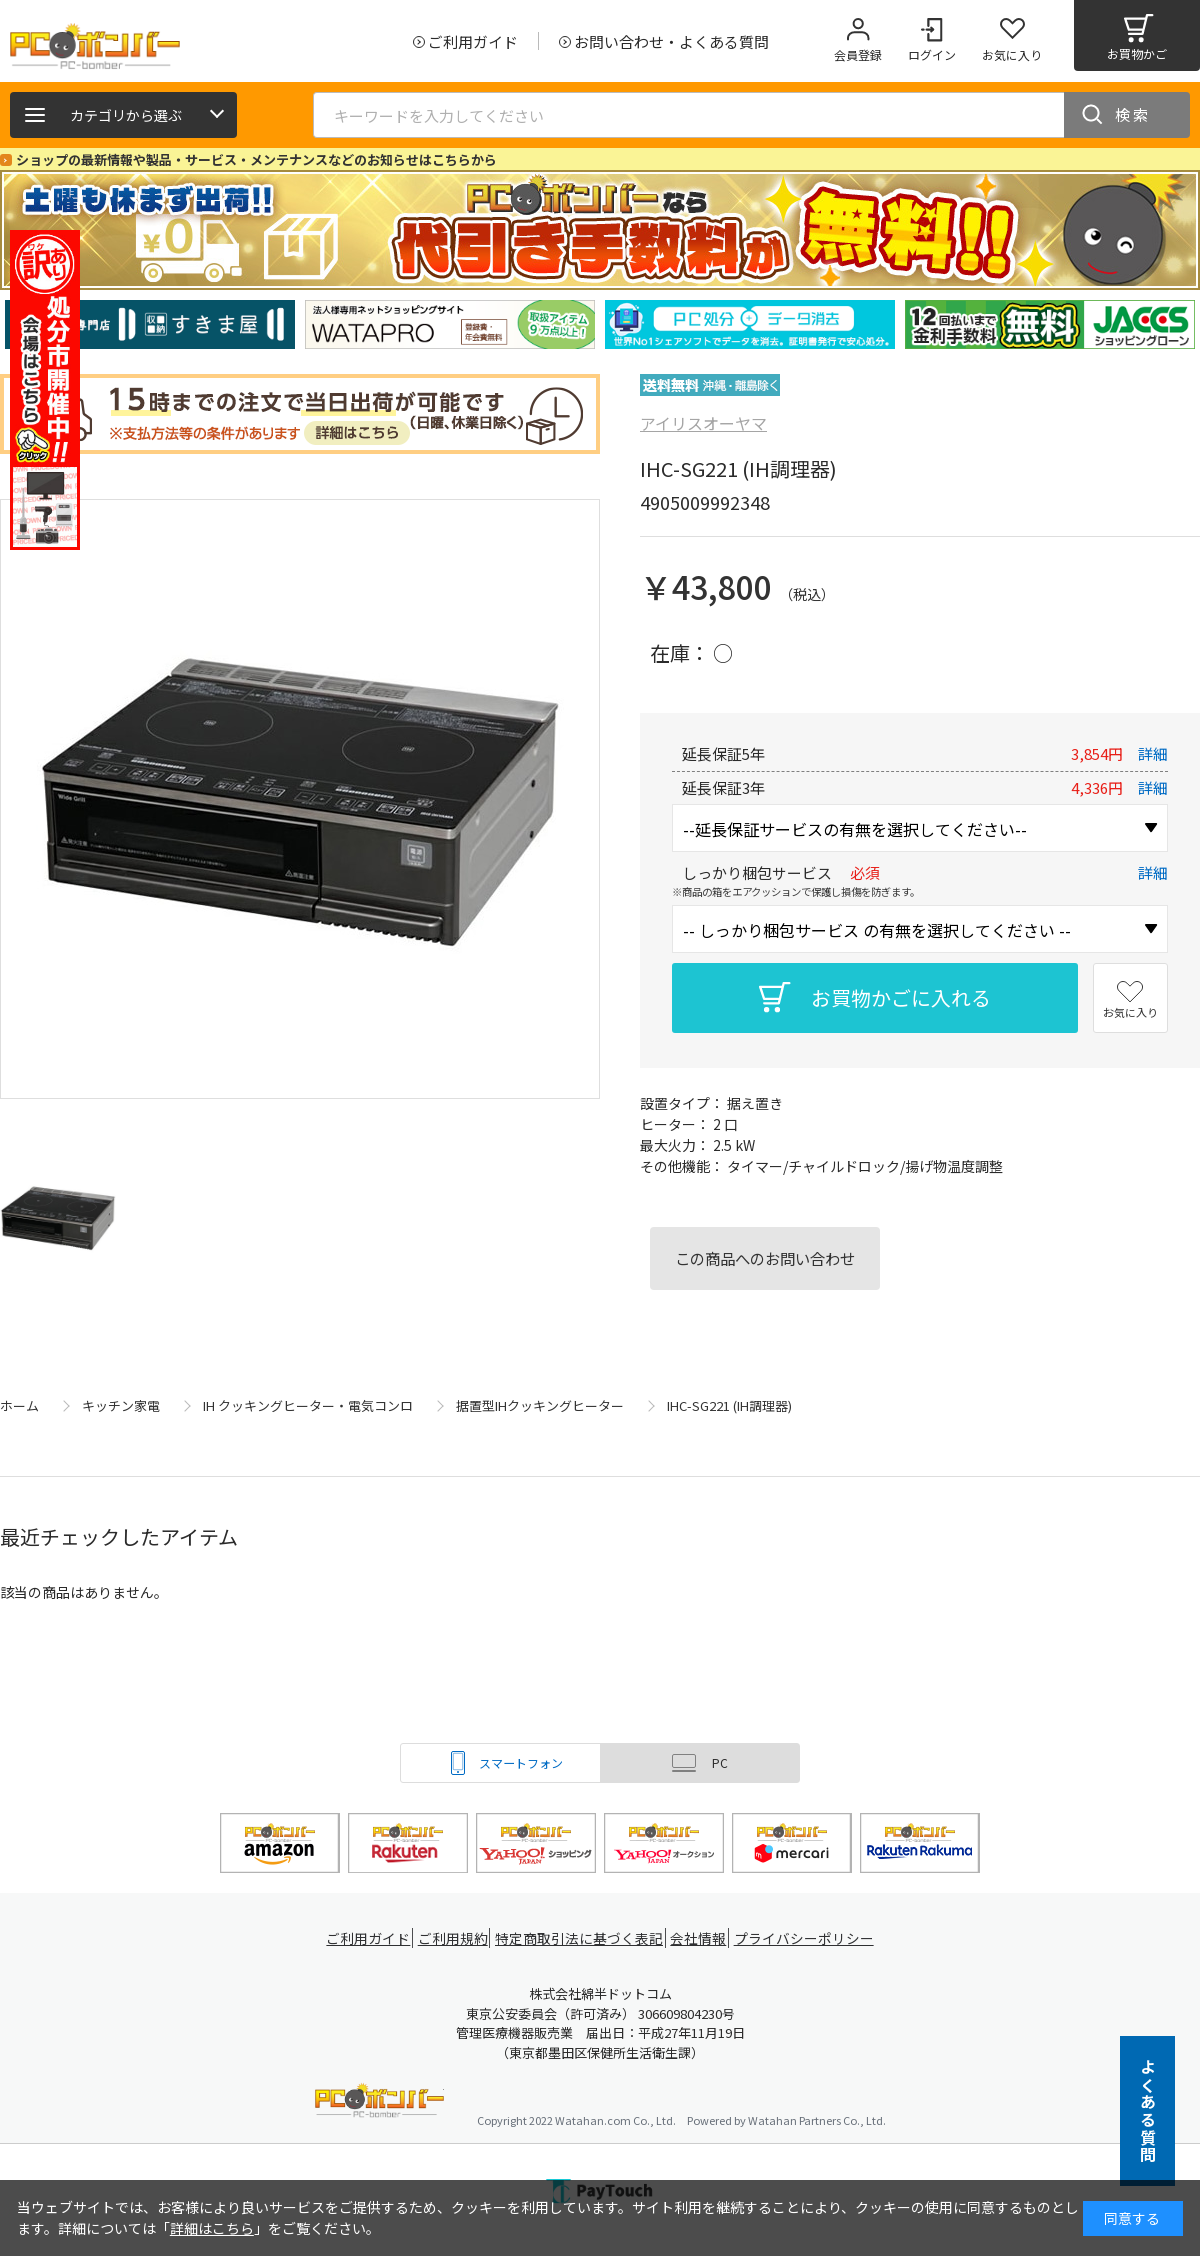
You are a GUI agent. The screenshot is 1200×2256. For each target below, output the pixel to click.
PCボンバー (379, 2103)
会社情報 (702, 1938)
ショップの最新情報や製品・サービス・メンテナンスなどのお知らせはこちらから (256, 159)
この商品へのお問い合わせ (765, 1258)
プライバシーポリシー (810, 1938)
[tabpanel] (150, 324)
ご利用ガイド (366, 1938)
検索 (1133, 114)
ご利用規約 (456, 1938)
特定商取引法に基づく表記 (582, 1938)
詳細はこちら (212, 2228)
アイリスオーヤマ (703, 423)
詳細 (1153, 753)
